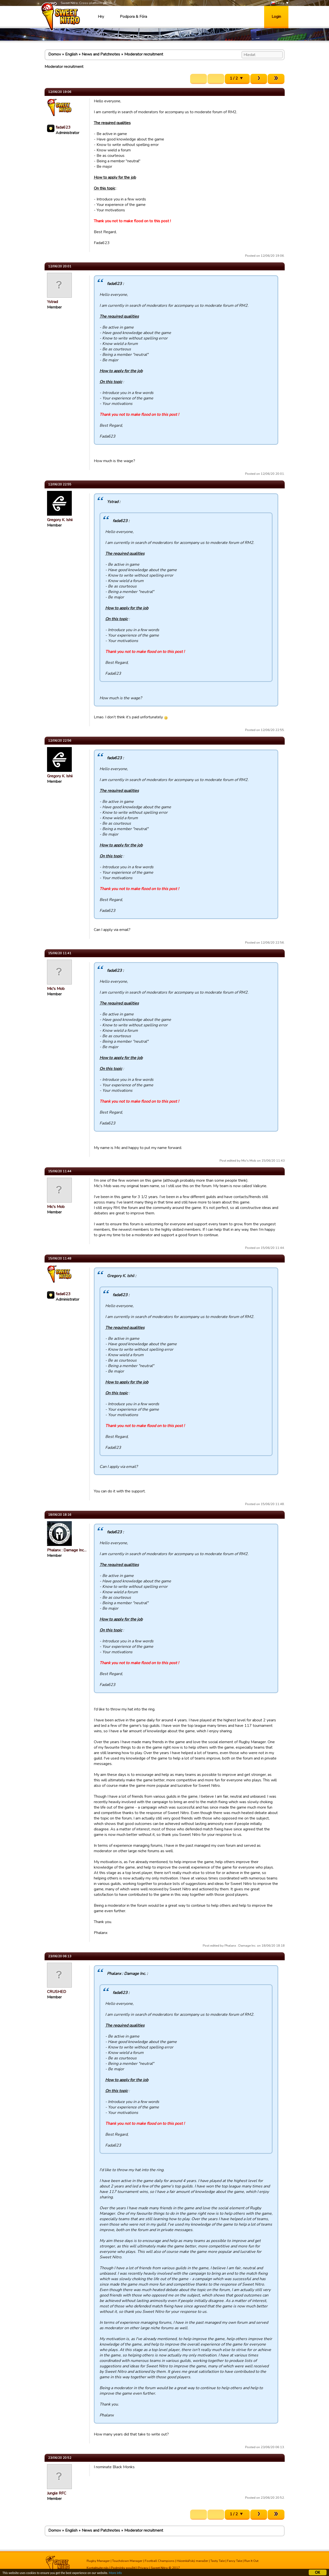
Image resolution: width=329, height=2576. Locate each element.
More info (119, 2573)
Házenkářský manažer (192, 2561)
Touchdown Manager (127, 2561)
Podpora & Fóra (133, 16)
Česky (277, 3)
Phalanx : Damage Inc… (66, 1550)
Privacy (143, 2568)
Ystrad (52, 302)
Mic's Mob (56, 988)
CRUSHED (56, 1991)
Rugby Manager (98, 2561)
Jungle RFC (56, 2493)
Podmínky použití (123, 2568)
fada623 (63, 127)
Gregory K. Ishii (60, 520)
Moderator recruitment (143, 54)
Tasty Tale (217, 2561)
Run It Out (251, 2561)
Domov (54, 54)
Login (276, 16)
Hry (101, 16)
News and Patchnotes (101, 54)
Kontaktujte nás (98, 2568)
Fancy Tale (234, 2561)
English (71, 54)
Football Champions (160, 2561)
